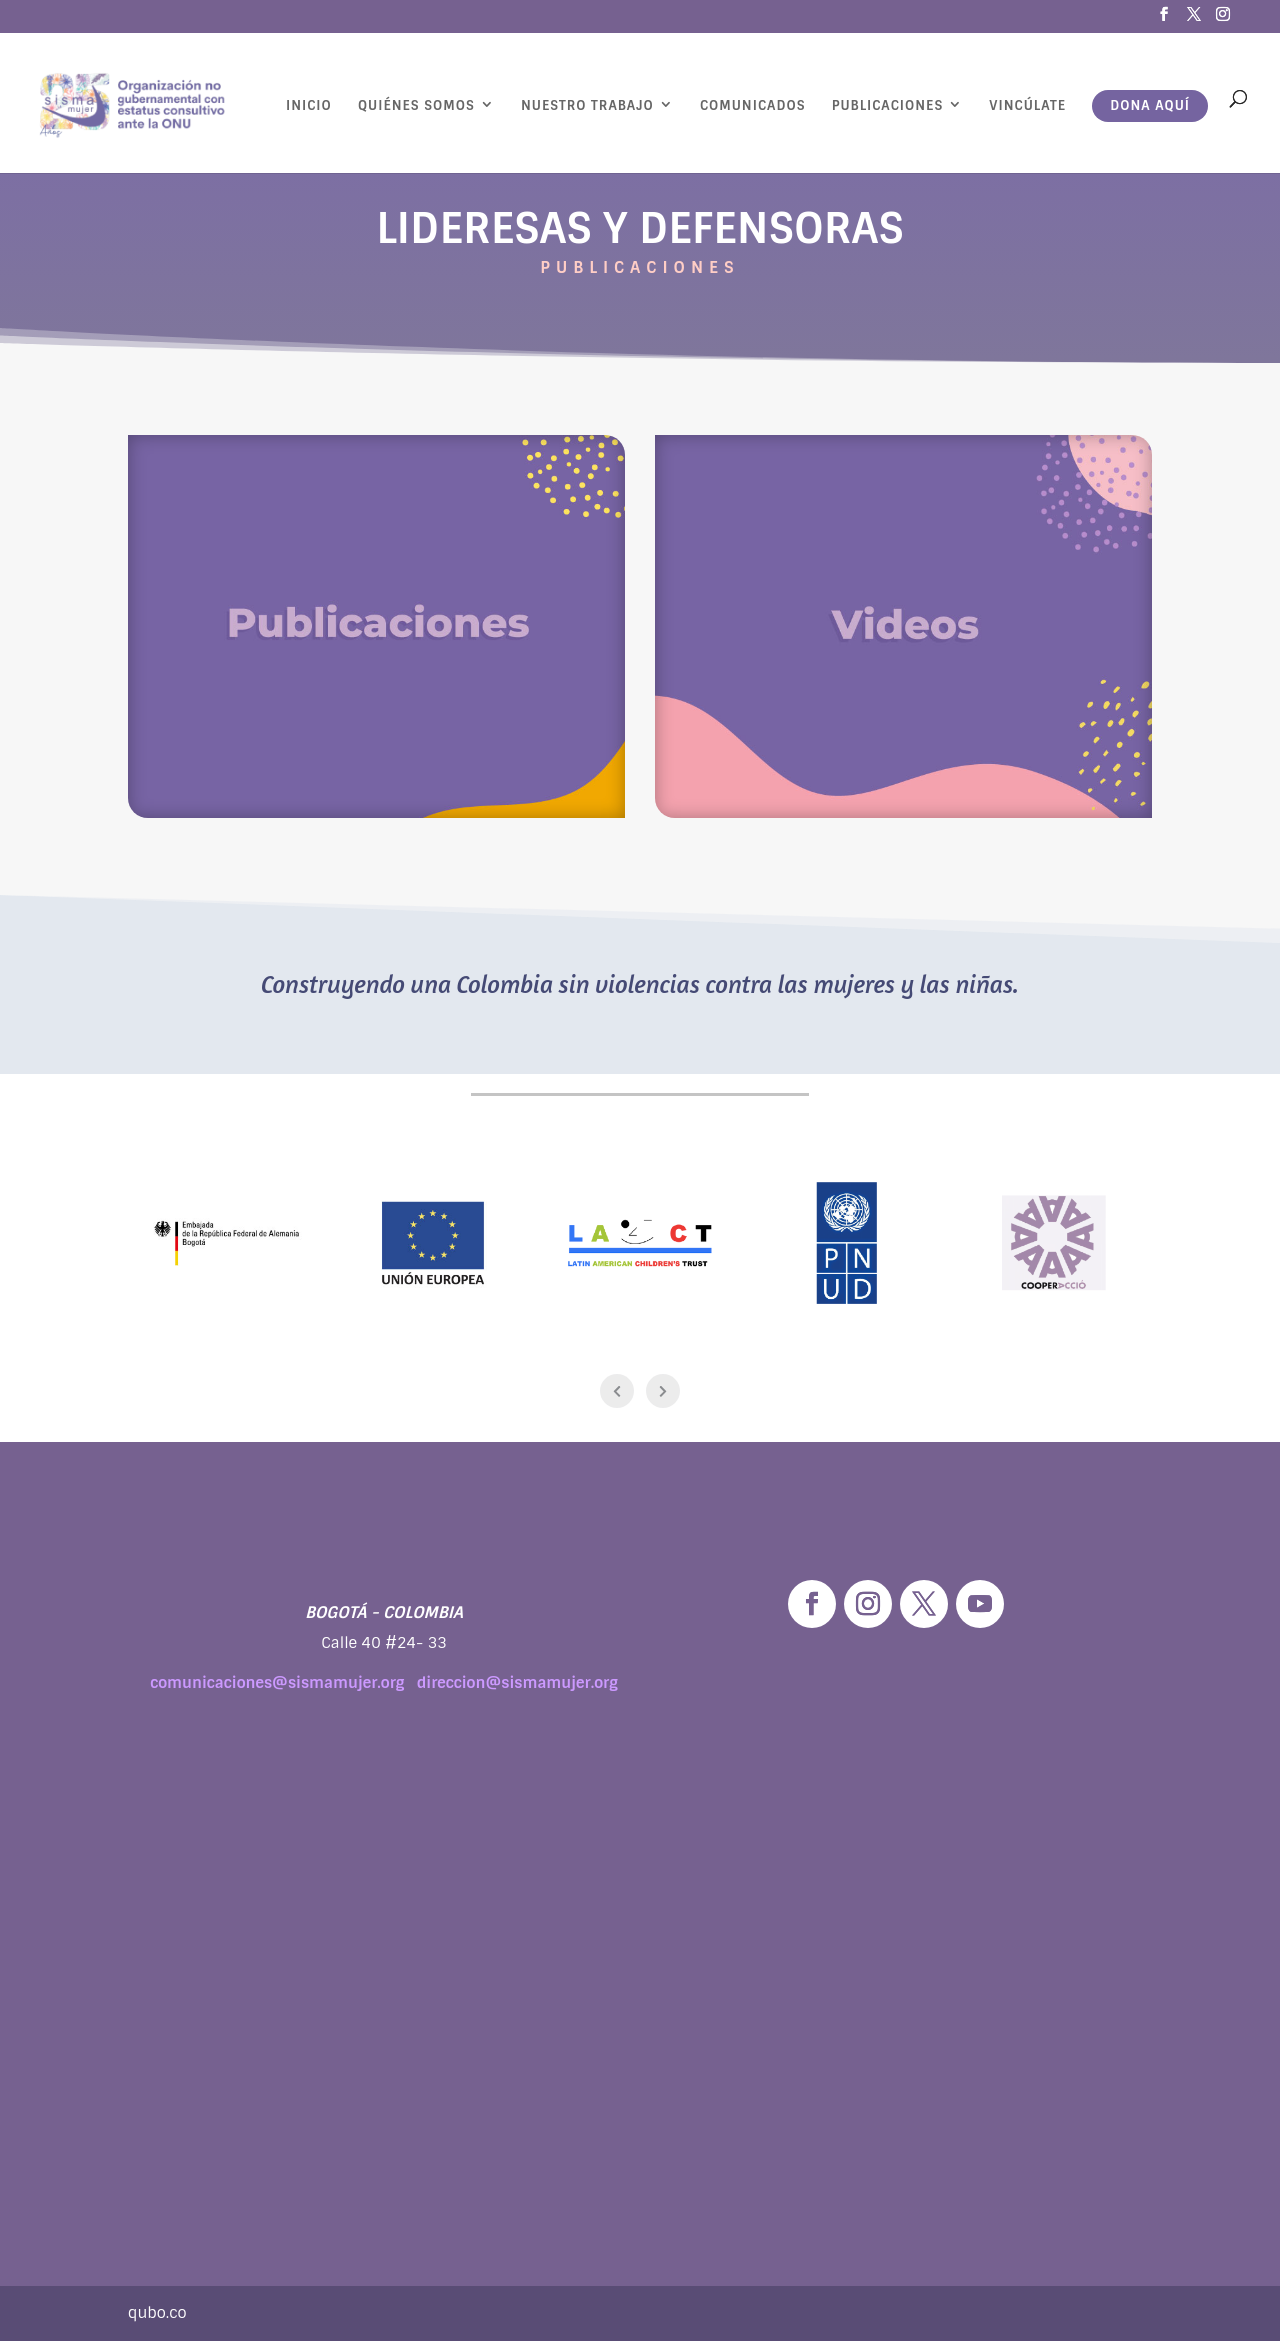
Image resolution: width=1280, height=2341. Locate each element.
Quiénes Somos (416, 105)
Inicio (309, 105)
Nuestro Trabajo (587, 105)
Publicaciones (888, 105)
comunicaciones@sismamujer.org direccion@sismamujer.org (384, 1683)
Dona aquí (1150, 105)
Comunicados (753, 105)
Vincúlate (1027, 105)
